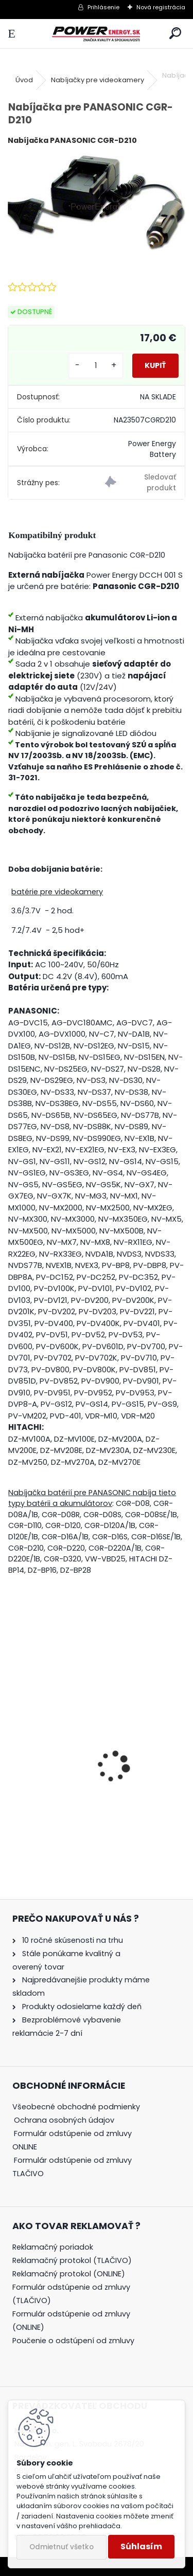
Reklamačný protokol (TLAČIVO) (72, 2260)
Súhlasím (141, 2546)
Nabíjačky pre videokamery (97, 80)
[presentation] (14, 1749)
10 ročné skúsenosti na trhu (72, 1940)
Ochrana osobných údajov (64, 2120)
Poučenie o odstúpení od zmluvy (73, 2340)
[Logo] (96, 34)
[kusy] (95, 366)
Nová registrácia (160, 7)
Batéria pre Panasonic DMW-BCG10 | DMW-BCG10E (88, 1797)
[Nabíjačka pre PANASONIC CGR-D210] (96, 202)
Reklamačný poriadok (52, 2247)
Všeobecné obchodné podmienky (76, 2107)
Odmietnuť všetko (61, 2547)
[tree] (81, 2147)
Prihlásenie (103, 7)
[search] (175, 34)
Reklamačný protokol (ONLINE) (68, 2274)
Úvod (24, 80)
